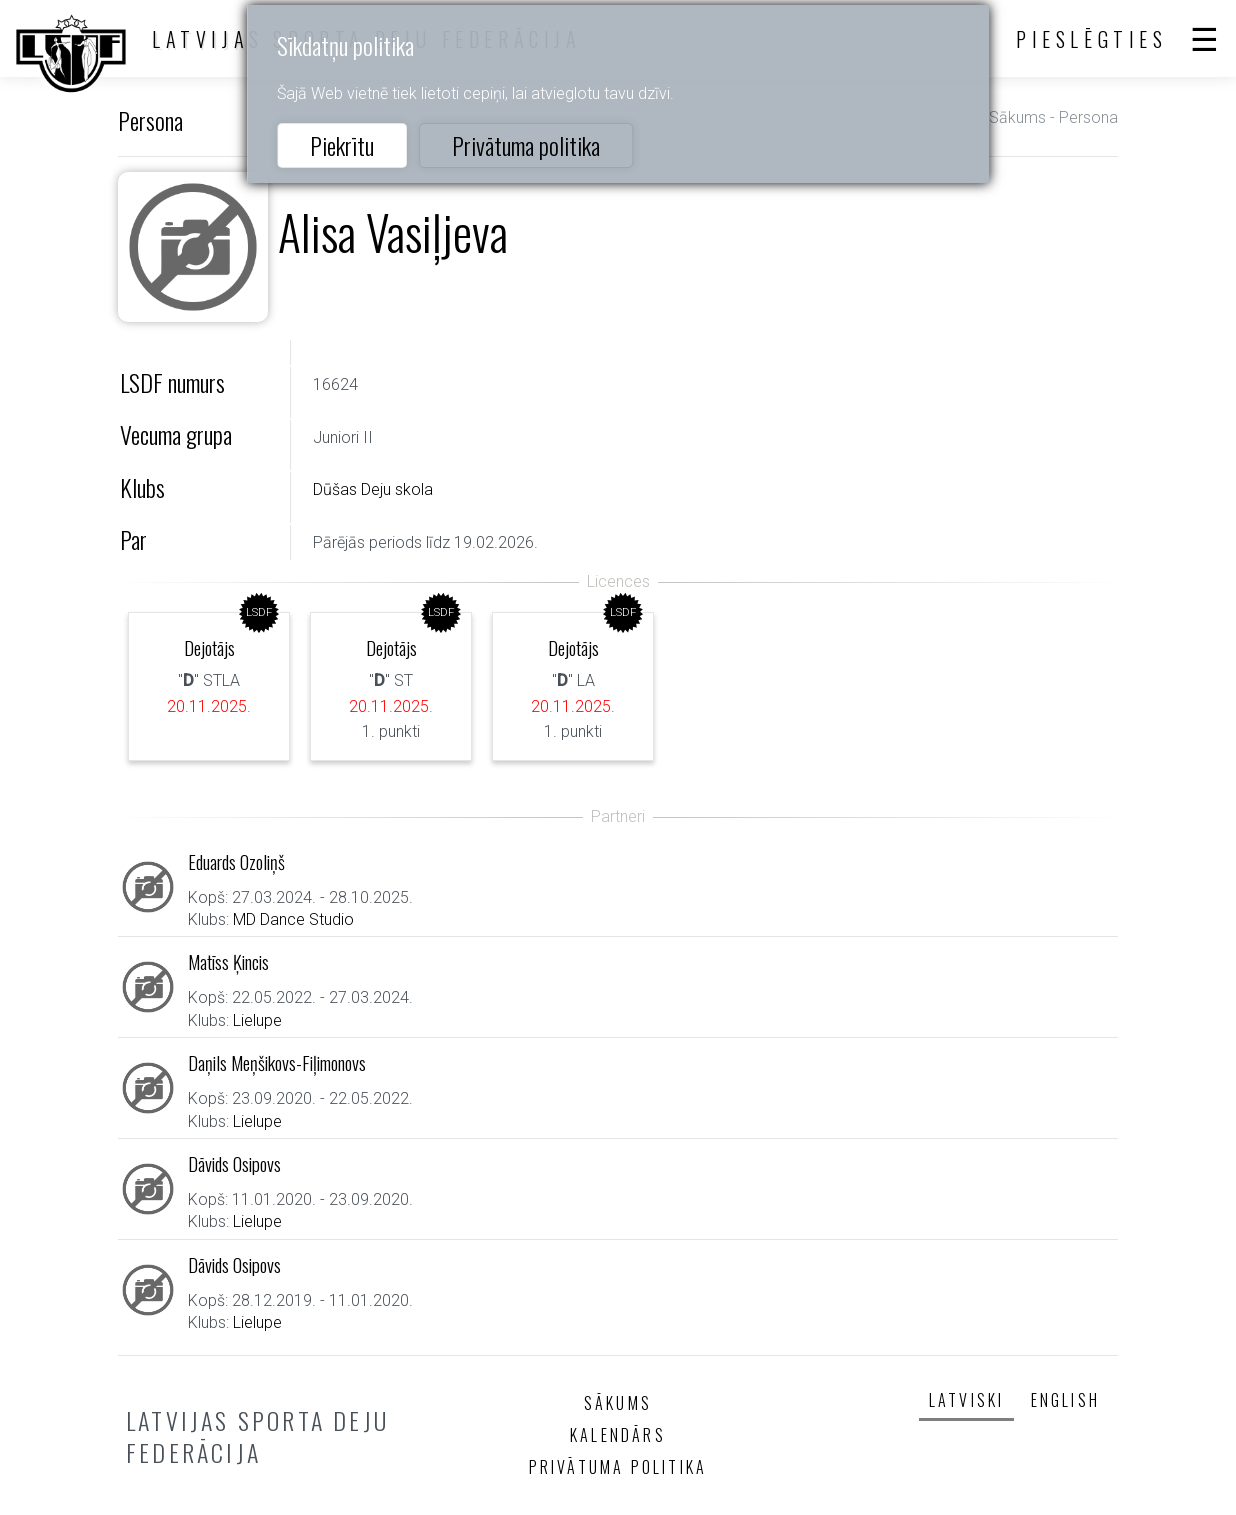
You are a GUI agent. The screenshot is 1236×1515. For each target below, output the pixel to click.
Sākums (1017, 117)
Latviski (967, 1400)
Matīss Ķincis (228, 961)
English (1065, 1400)
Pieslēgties (1092, 39)
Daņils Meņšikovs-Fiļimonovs (277, 1062)
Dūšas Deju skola (373, 489)
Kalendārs (618, 1435)
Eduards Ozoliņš (236, 861)
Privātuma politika (526, 145)
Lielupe (257, 1020)
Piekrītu (342, 145)
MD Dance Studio (293, 919)
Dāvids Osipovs (234, 1163)
